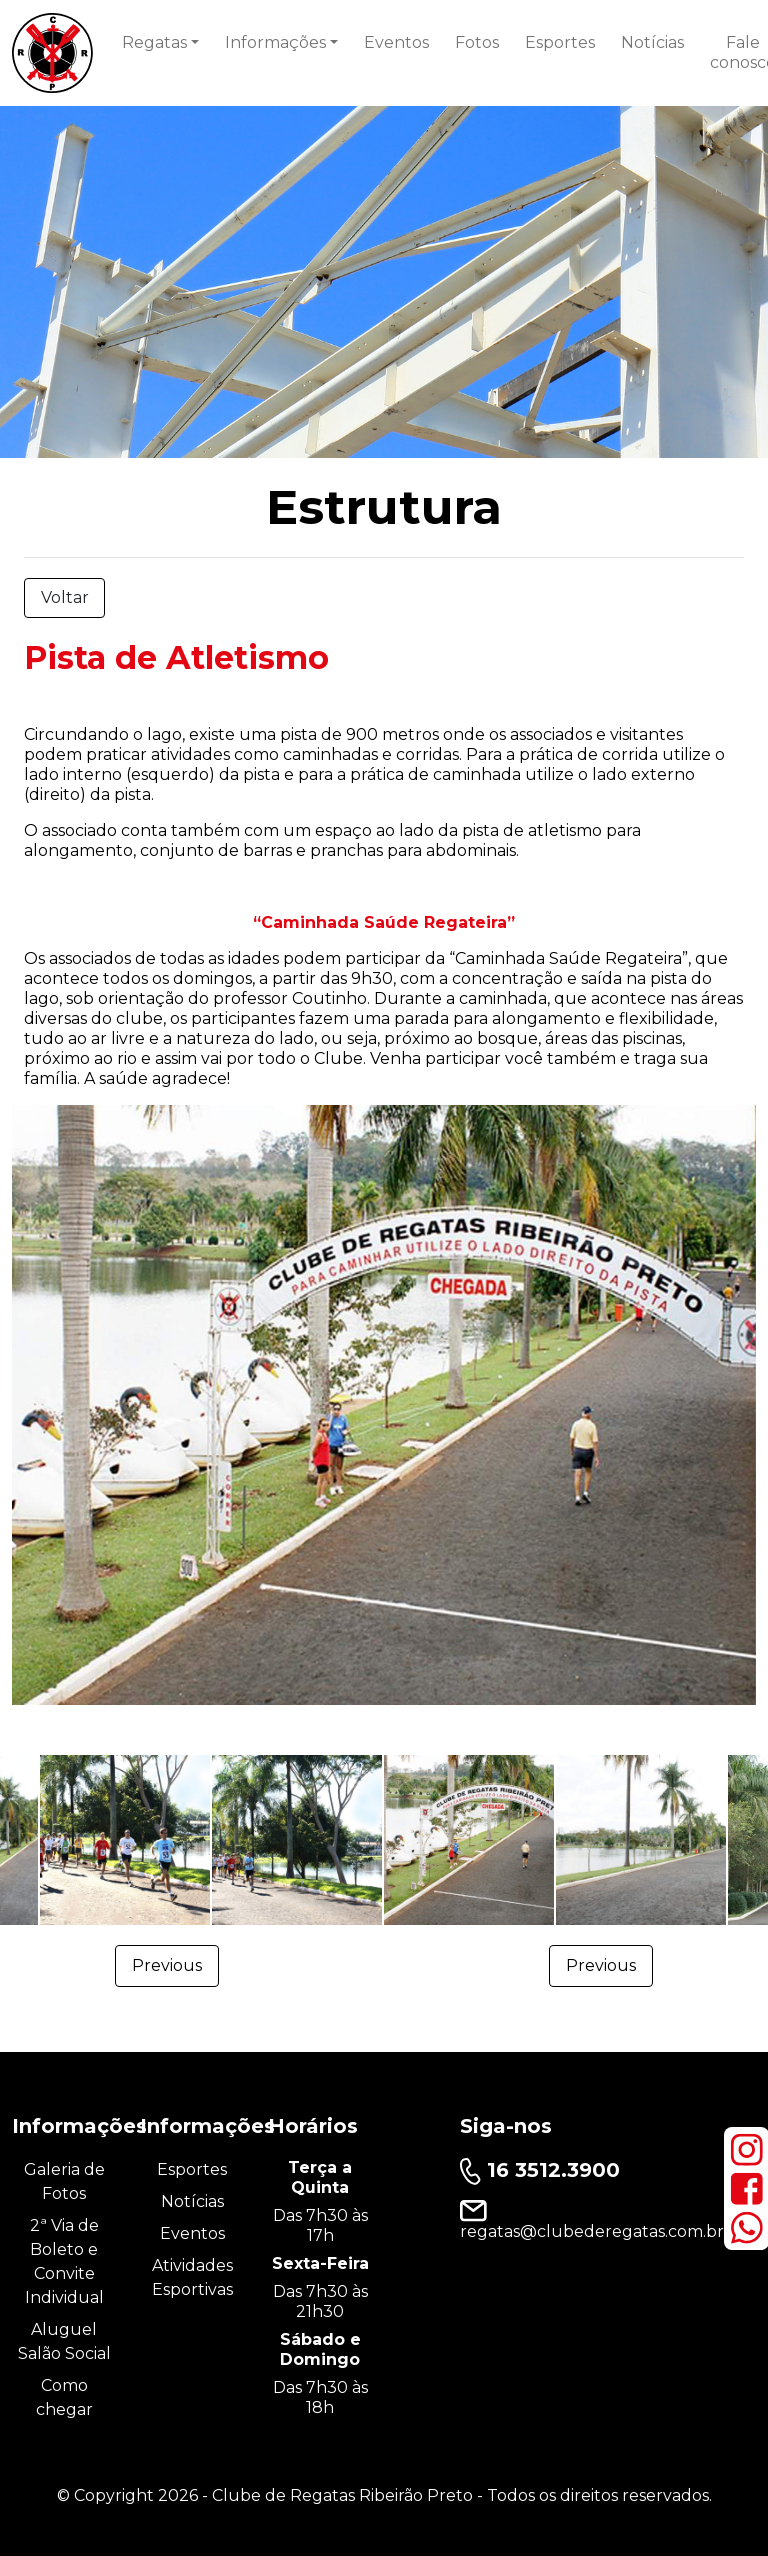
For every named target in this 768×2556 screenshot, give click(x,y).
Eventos (396, 42)
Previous (167, 1965)
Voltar (65, 597)
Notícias (652, 42)
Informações (275, 42)
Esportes (560, 42)
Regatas (154, 42)
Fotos (477, 42)
